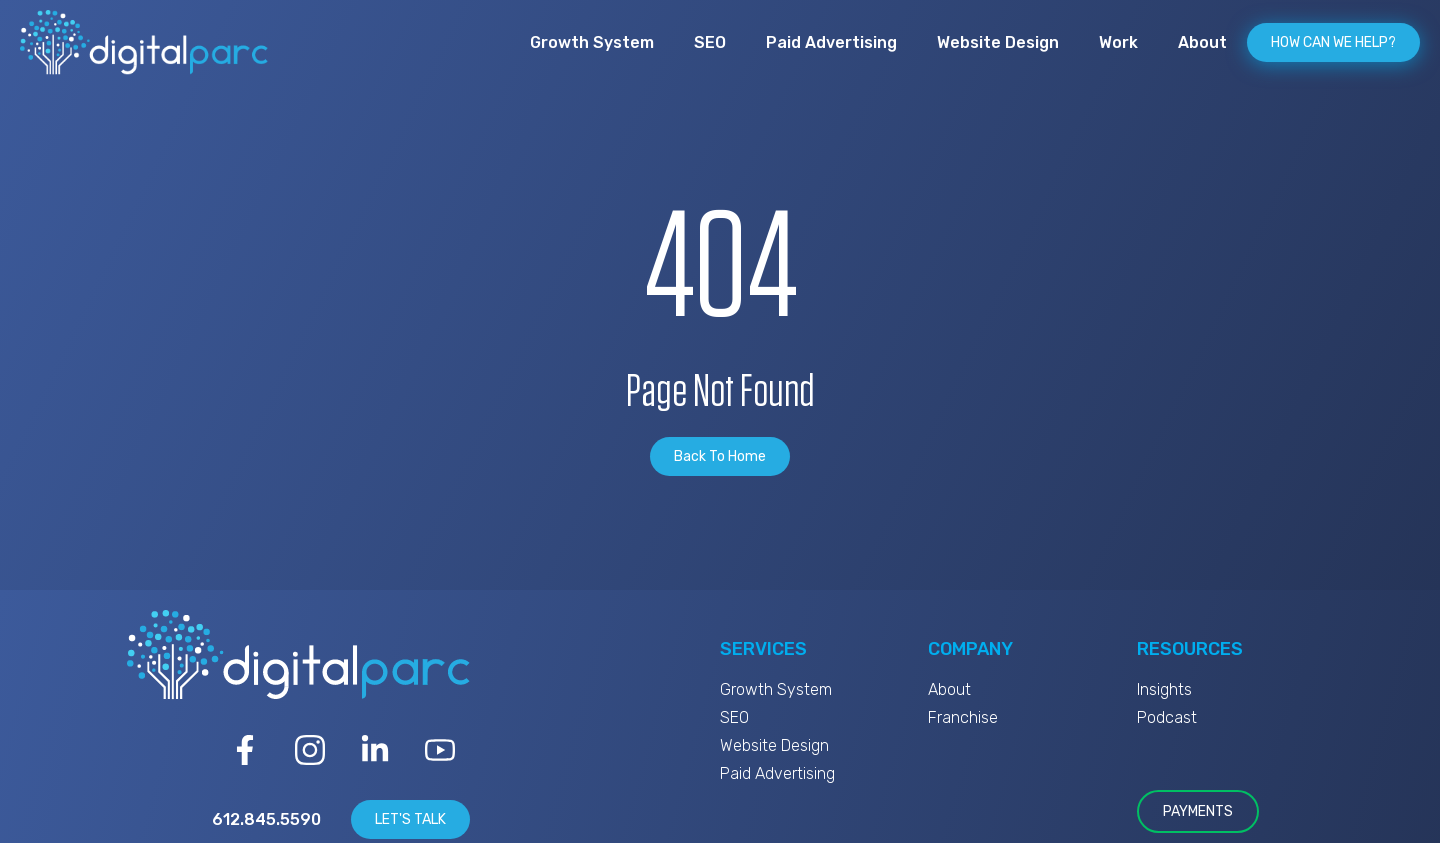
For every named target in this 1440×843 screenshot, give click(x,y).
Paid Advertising (831, 42)
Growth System (592, 42)
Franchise (963, 717)
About (1202, 42)
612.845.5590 (266, 819)
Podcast (1167, 717)
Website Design (998, 42)
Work (1118, 42)
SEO (710, 42)
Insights (1164, 689)
